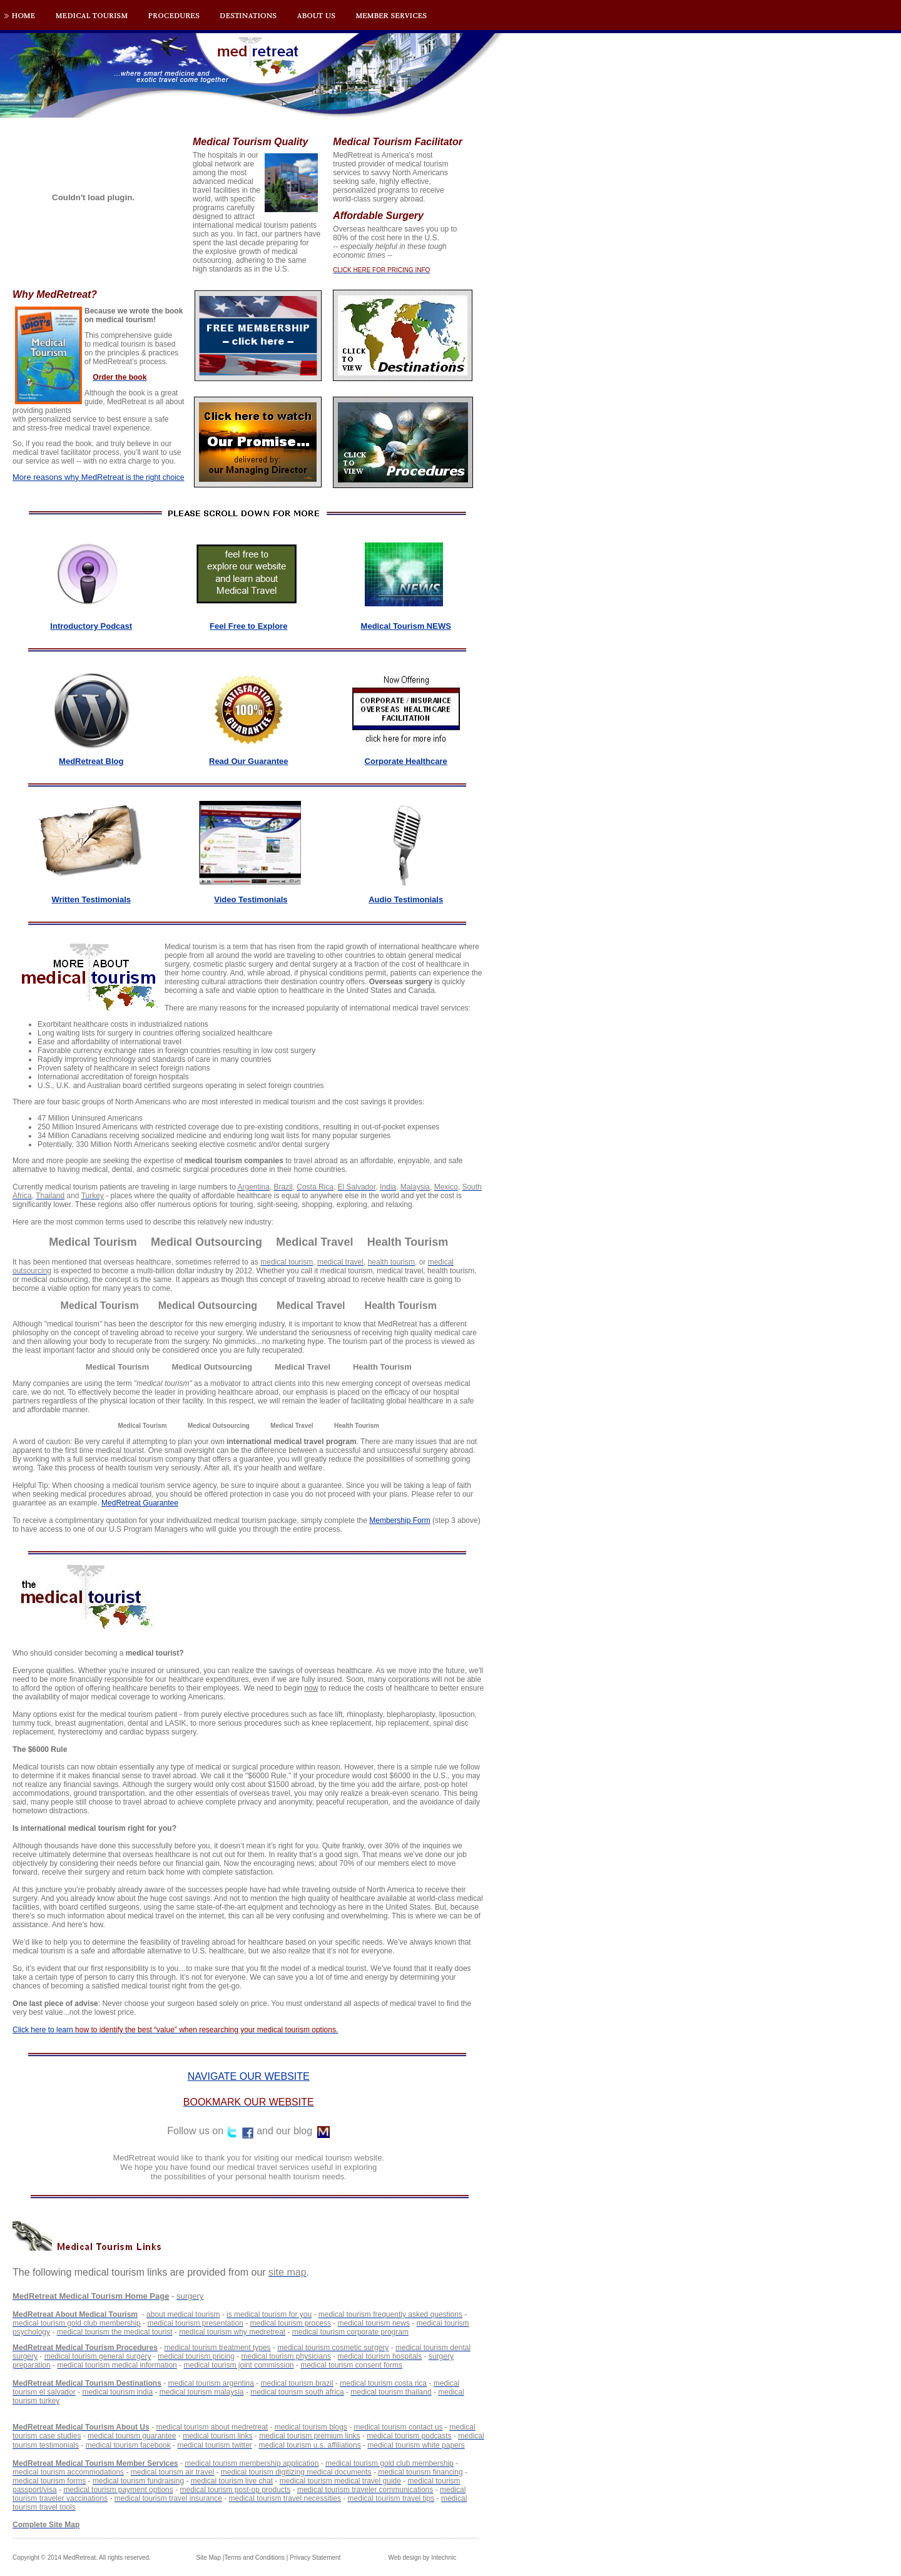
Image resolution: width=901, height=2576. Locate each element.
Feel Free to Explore (248, 626)
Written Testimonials (91, 899)
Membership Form (399, 1520)
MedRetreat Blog (91, 761)
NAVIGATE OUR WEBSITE (249, 2076)
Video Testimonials (250, 899)
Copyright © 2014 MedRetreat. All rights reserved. (82, 2557)
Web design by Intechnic (422, 2557)
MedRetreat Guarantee (139, 1503)
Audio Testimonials (406, 899)
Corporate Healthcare (406, 761)
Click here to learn (175, 2029)
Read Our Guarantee (248, 761)
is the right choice (98, 477)
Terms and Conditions (254, 2557)
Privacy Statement (315, 2557)
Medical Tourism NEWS (406, 626)
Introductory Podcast (91, 626)
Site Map (208, 2557)
